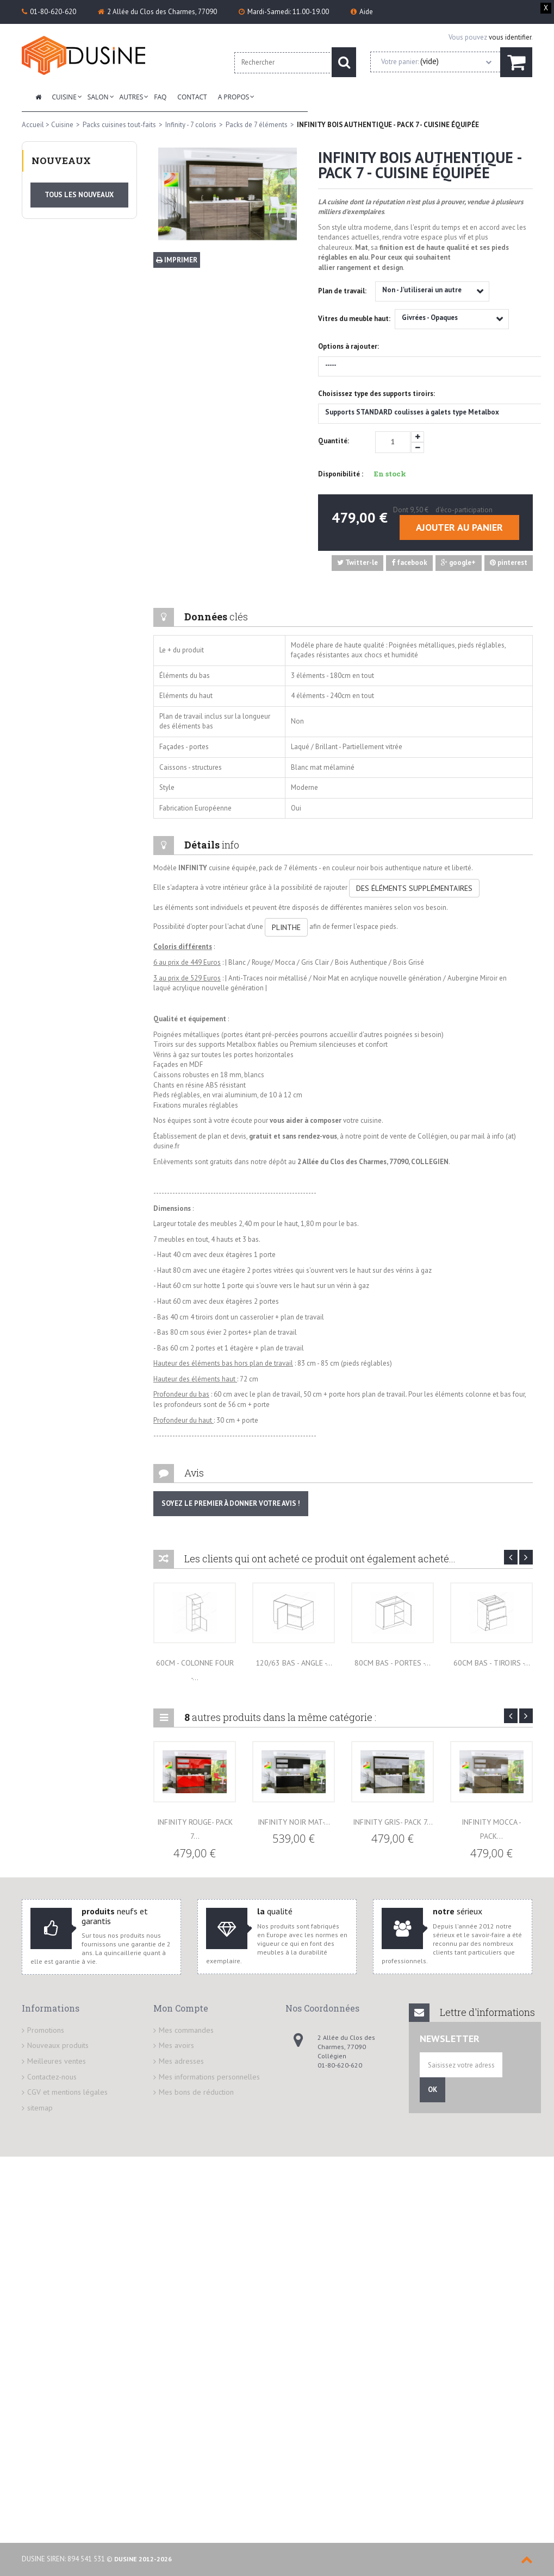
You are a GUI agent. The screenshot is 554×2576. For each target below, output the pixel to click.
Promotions (45, 2030)
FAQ (160, 97)
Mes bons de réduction (196, 2092)
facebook (409, 562)
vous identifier (510, 37)
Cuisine (64, 97)
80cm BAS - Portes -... (392, 1663)
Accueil (33, 124)
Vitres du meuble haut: (355, 318)
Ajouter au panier (459, 527)
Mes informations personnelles (209, 2077)
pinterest (508, 562)
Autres (132, 97)
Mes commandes (186, 2030)
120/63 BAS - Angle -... (294, 1663)
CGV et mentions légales (67, 2092)
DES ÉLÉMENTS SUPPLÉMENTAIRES (414, 888)
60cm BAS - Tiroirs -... (491, 1663)
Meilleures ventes (56, 2061)
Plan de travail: (343, 291)
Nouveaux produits (58, 2045)
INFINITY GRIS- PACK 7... (393, 1822)
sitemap (40, 2108)
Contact (192, 97)
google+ (458, 562)
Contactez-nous (52, 2077)
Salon (98, 97)
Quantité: (333, 440)
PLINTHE (286, 927)
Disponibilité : (340, 474)
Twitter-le (357, 562)
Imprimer (176, 260)
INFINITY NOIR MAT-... (294, 1822)
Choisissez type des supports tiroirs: (377, 393)
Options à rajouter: (349, 346)
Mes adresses (181, 2061)
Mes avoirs (176, 2045)
